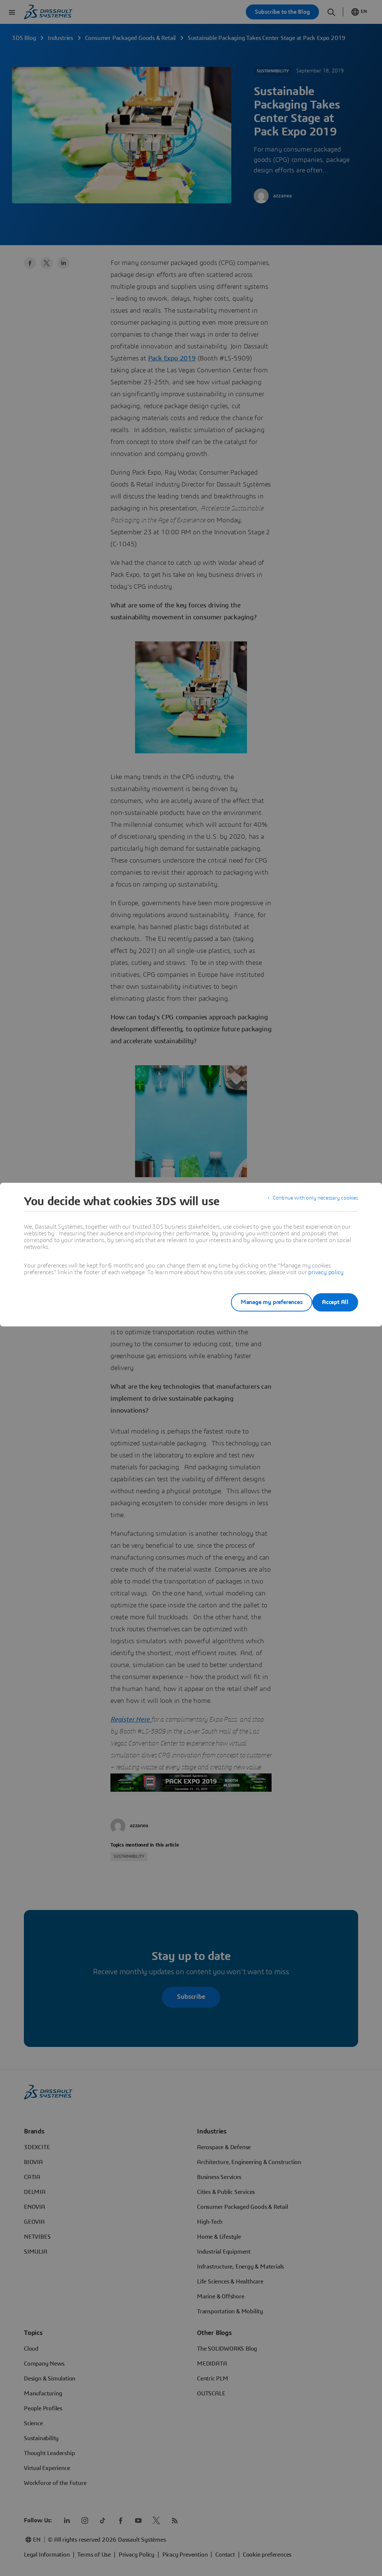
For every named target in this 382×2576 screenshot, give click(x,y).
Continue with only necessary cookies (310, 1201)
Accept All (335, 1302)
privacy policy (325, 1272)
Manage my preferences (260, 1302)
